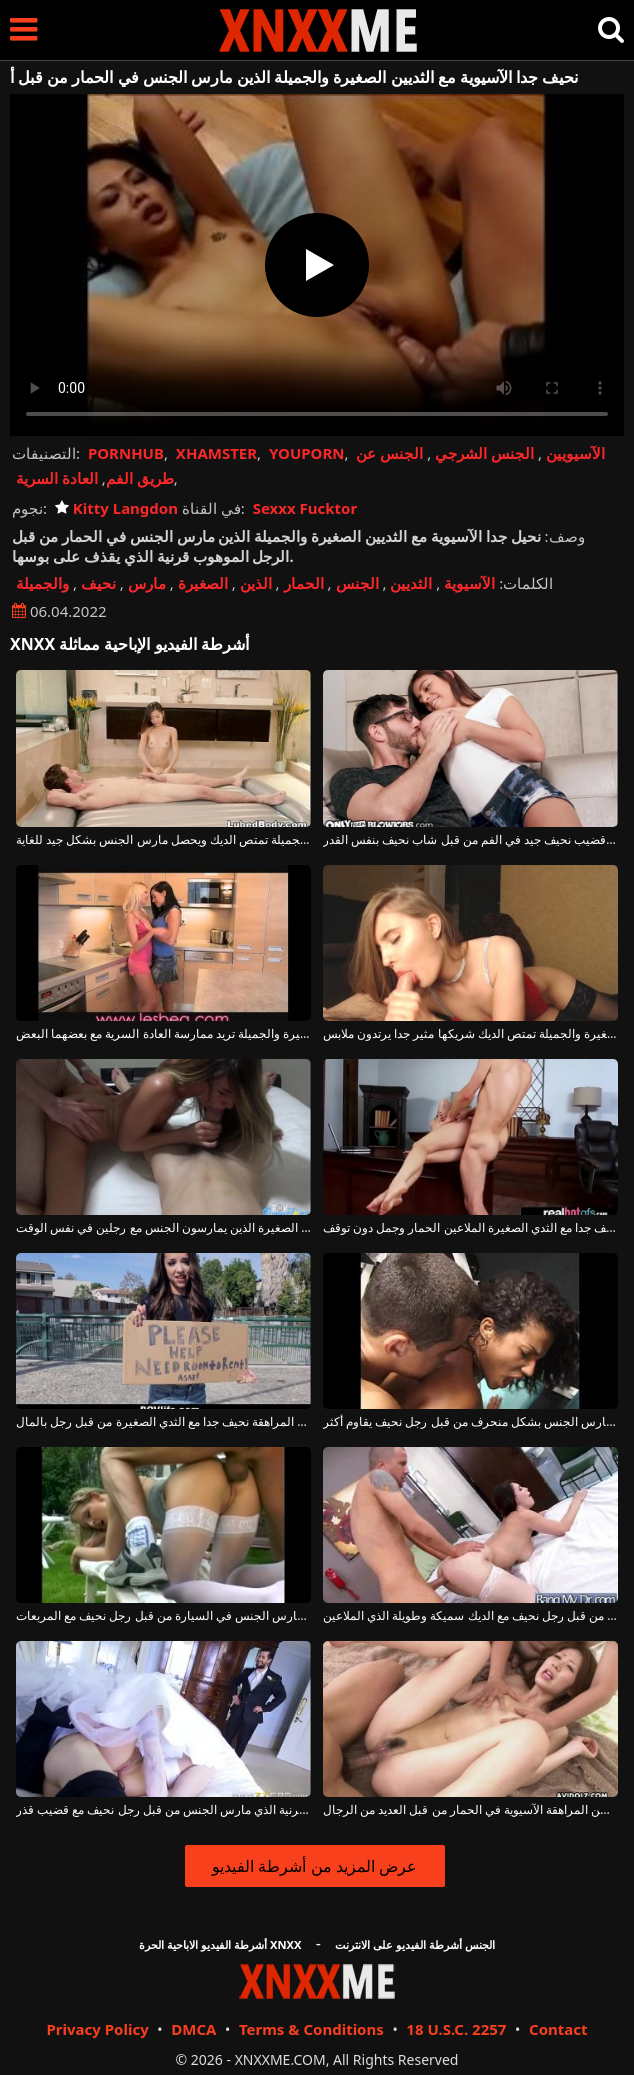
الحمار (304, 583)
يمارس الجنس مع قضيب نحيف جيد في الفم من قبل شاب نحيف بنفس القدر (470, 840)
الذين (256, 583)
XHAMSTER (216, 453)
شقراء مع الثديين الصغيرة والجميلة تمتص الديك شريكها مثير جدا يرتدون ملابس (470, 1034)
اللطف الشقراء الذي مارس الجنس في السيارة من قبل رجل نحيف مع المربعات (163, 1616)
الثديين (411, 583)
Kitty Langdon (116, 508)
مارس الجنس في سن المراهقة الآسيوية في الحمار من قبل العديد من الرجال (470, 1810)
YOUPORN (307, 453)
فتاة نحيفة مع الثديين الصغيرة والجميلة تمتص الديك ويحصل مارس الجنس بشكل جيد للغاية (163, 840)
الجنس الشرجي (484, 453)
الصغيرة (203, 583)
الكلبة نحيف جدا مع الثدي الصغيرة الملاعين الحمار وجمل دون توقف (470, 1228)
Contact (558, 2029)
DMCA (193, 2029)
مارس (147, 583)
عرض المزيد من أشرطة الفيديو (314, 1866)
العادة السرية (57, 478)
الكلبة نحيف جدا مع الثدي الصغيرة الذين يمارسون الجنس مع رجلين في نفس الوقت (163, 1228)
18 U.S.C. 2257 (456, 2029)
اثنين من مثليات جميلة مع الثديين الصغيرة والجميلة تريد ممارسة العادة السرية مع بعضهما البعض (163, 1034)
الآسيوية (469, 583)
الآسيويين (575, 453)
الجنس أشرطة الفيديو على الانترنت (415, 1944)
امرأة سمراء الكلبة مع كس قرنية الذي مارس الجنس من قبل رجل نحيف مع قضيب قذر (163, 1810)
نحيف (98, 583)
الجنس (357, 583)
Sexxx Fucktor (305, 508)
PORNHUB (126, 453)
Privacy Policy (97, 2029)
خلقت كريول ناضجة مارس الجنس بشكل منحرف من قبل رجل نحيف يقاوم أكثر (470, 1422)
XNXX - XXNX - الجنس (318, 30)
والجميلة (42, 583)
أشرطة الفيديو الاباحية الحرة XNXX (220, 1944)
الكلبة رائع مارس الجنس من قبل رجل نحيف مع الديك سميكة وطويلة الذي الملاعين (470, 1616)
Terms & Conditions (311, 2029)
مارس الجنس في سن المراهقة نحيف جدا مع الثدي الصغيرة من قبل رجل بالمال (163, 1422)
